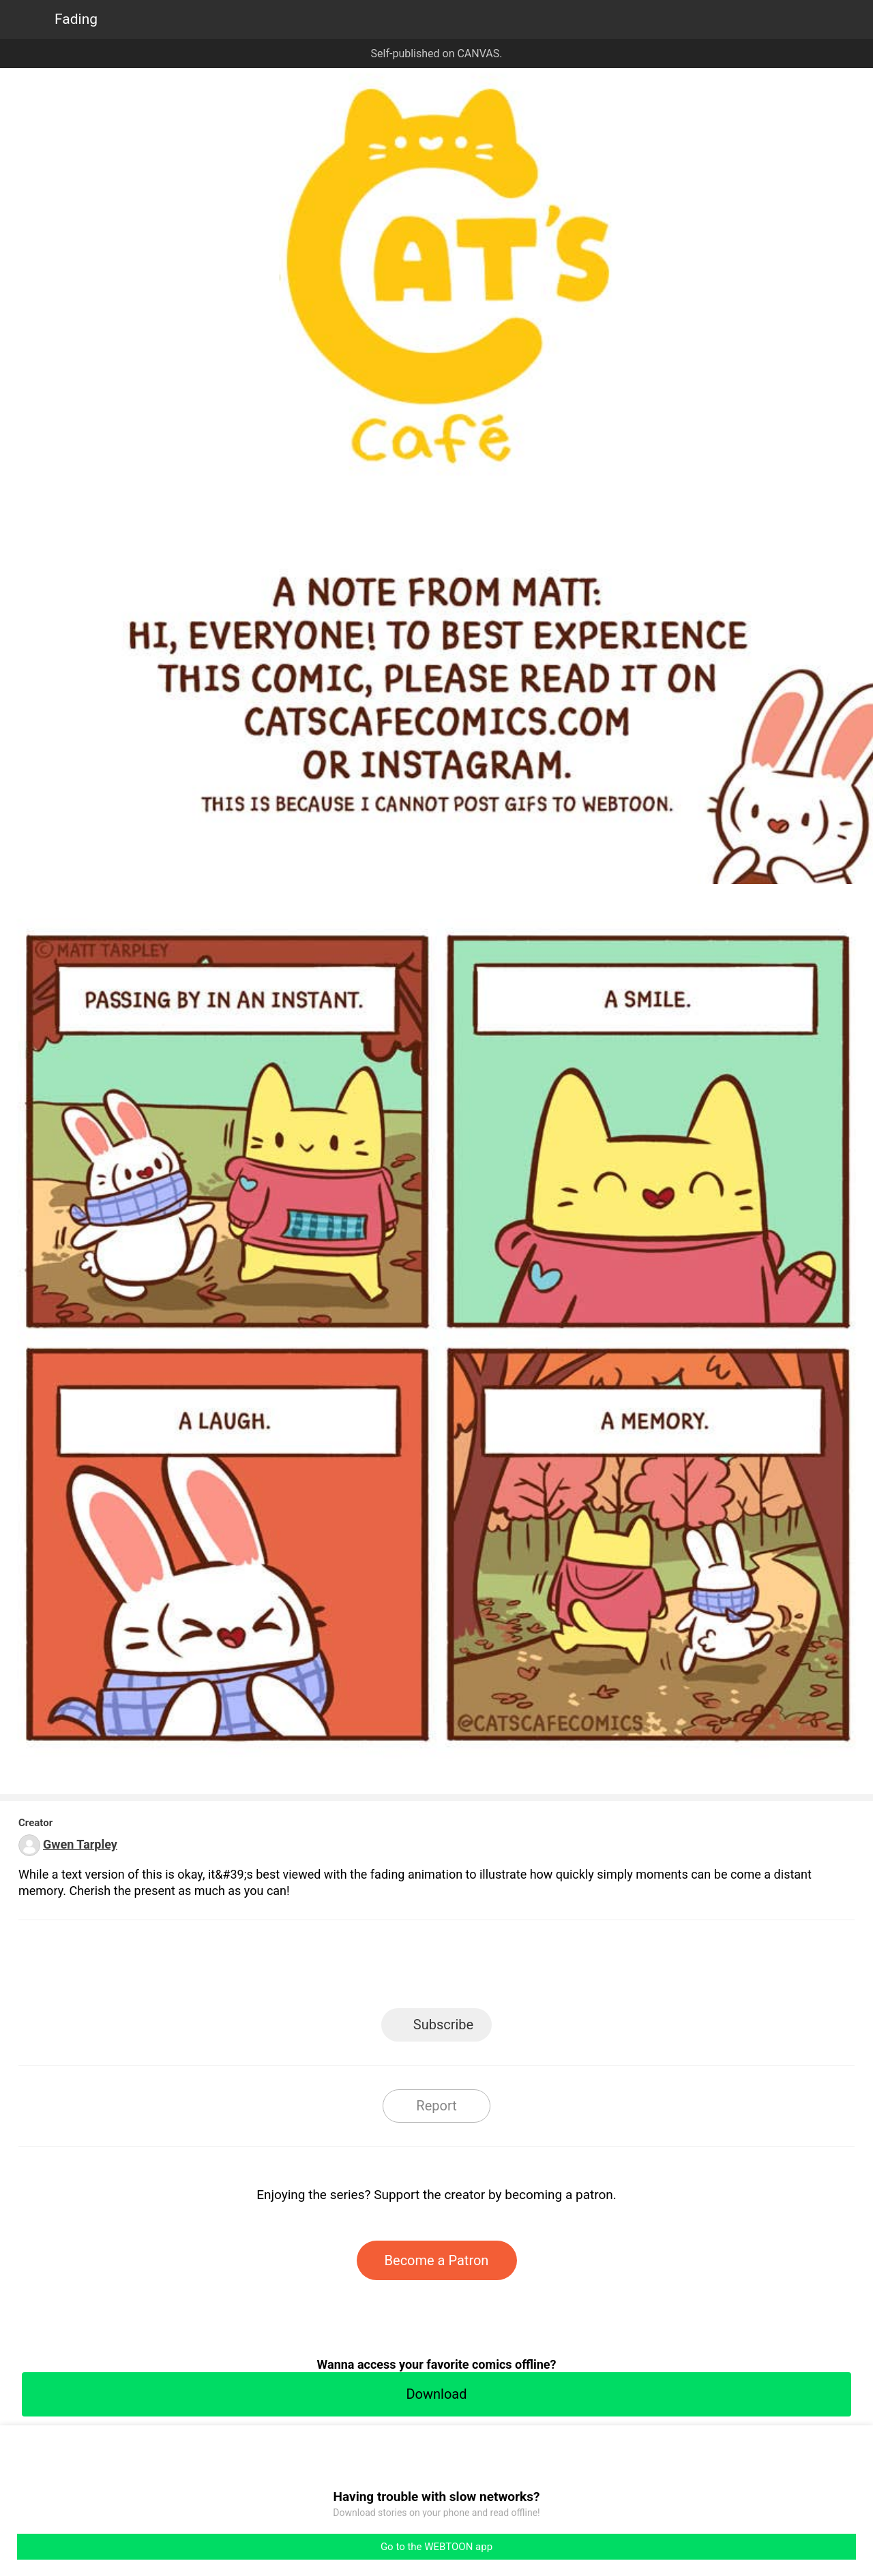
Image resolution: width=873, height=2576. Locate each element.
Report (436, 2105)
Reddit (559, 1968)
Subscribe (443, 2024)
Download (436, 2394)
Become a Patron (437, 2260)
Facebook (375, 1968)
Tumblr (498, 1968)
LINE (314, 1968)
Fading (76, 19)
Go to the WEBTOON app (436, 2547)
